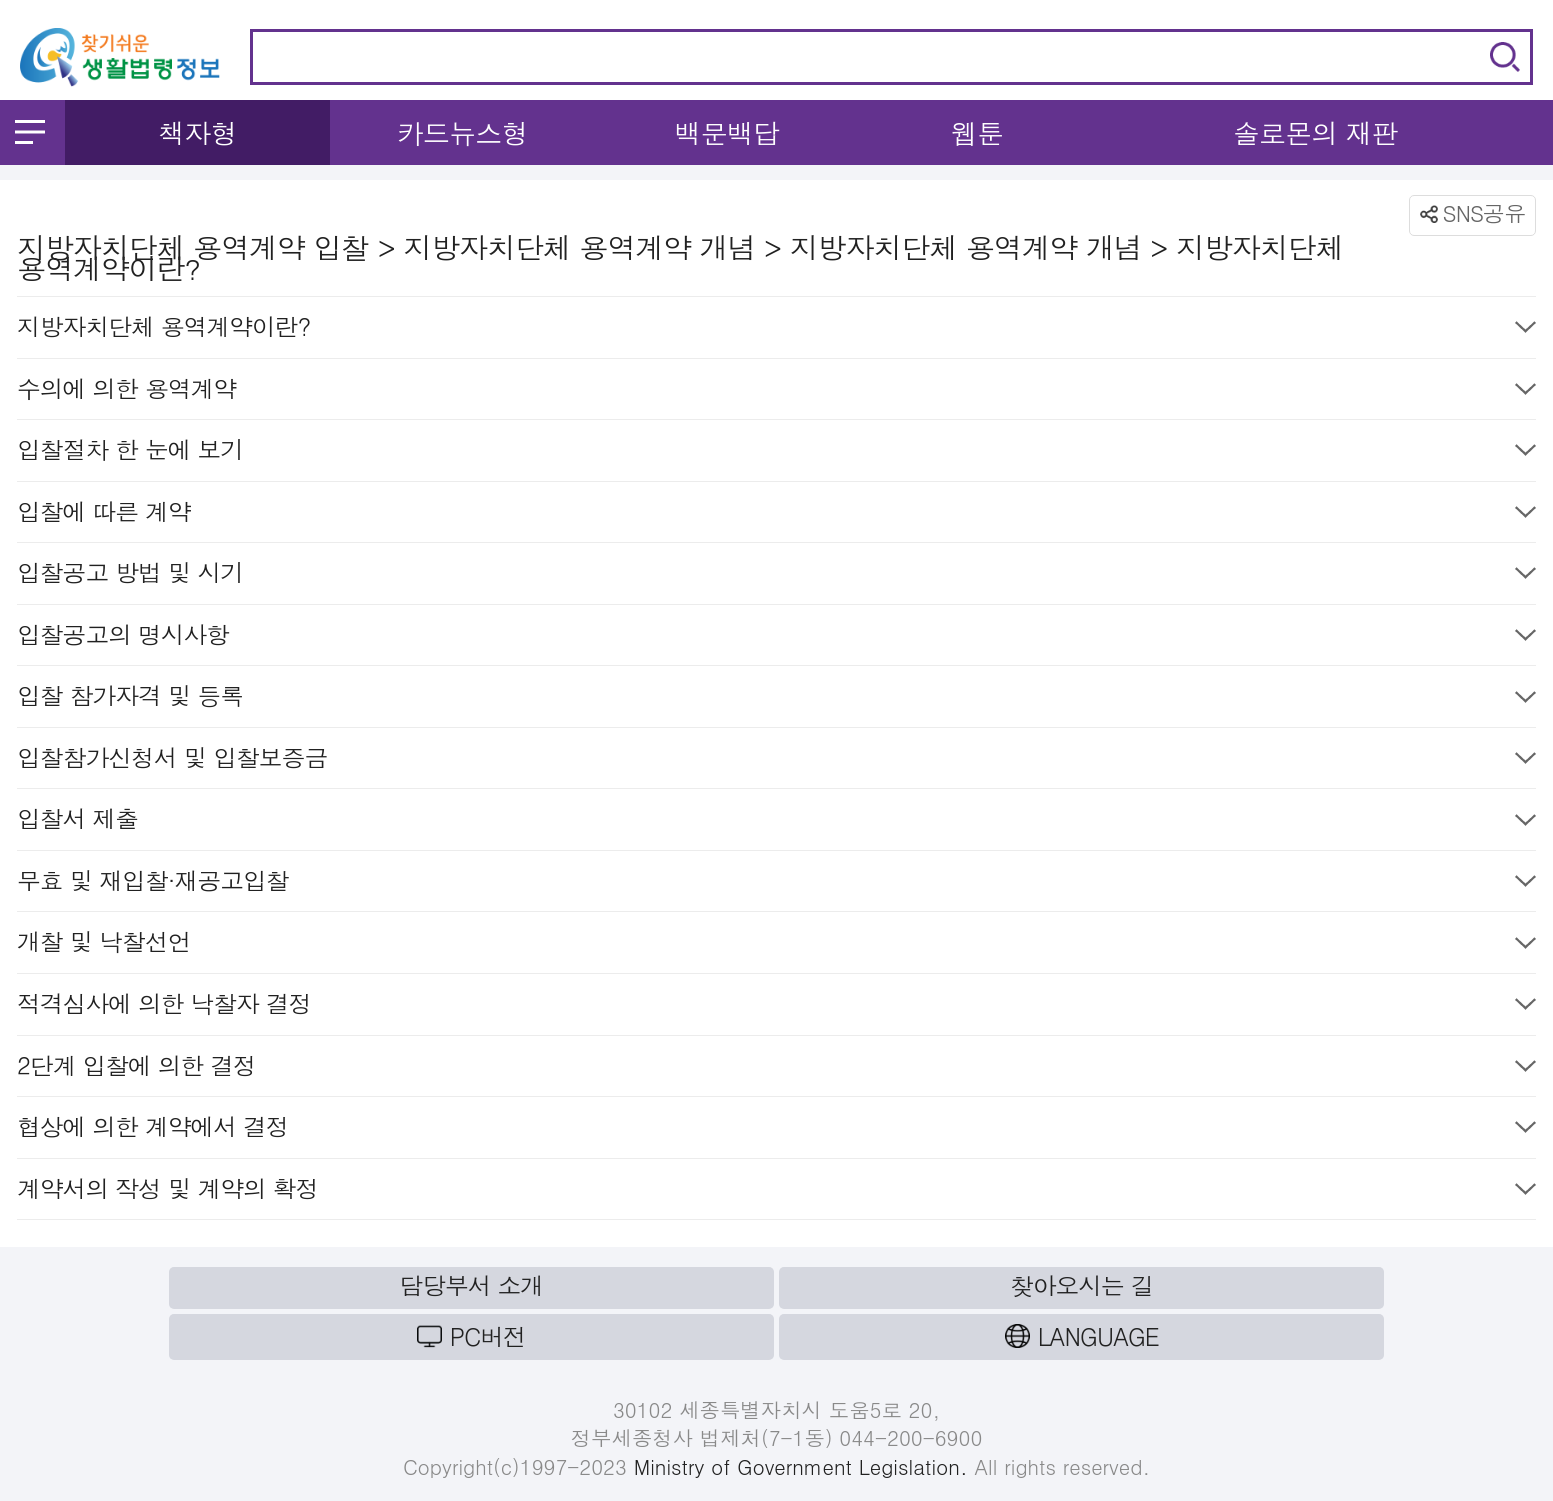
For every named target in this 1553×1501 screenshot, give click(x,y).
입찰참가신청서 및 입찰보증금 (776, 761)
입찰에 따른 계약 (776, 515)
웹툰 (977, 132)
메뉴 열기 (30, 132)
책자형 (197, 132)
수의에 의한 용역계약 (776, 392)
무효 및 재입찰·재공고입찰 (776, 884)
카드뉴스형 (462, 132)
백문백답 (727, 132)
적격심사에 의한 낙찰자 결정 (776, 1007)
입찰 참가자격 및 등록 (776, 699)
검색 (1505, 57)
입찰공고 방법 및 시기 (776, 576)
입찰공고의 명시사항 (776, 638)
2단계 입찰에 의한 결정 (776, 1069)
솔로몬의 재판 (1315, 132)
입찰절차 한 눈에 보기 (776, 453)
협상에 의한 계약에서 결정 (776, 1130)
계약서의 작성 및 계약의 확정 (776, 1192)
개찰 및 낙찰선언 (776, 945)
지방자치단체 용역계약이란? (776, 330)
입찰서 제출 (776, 822)
